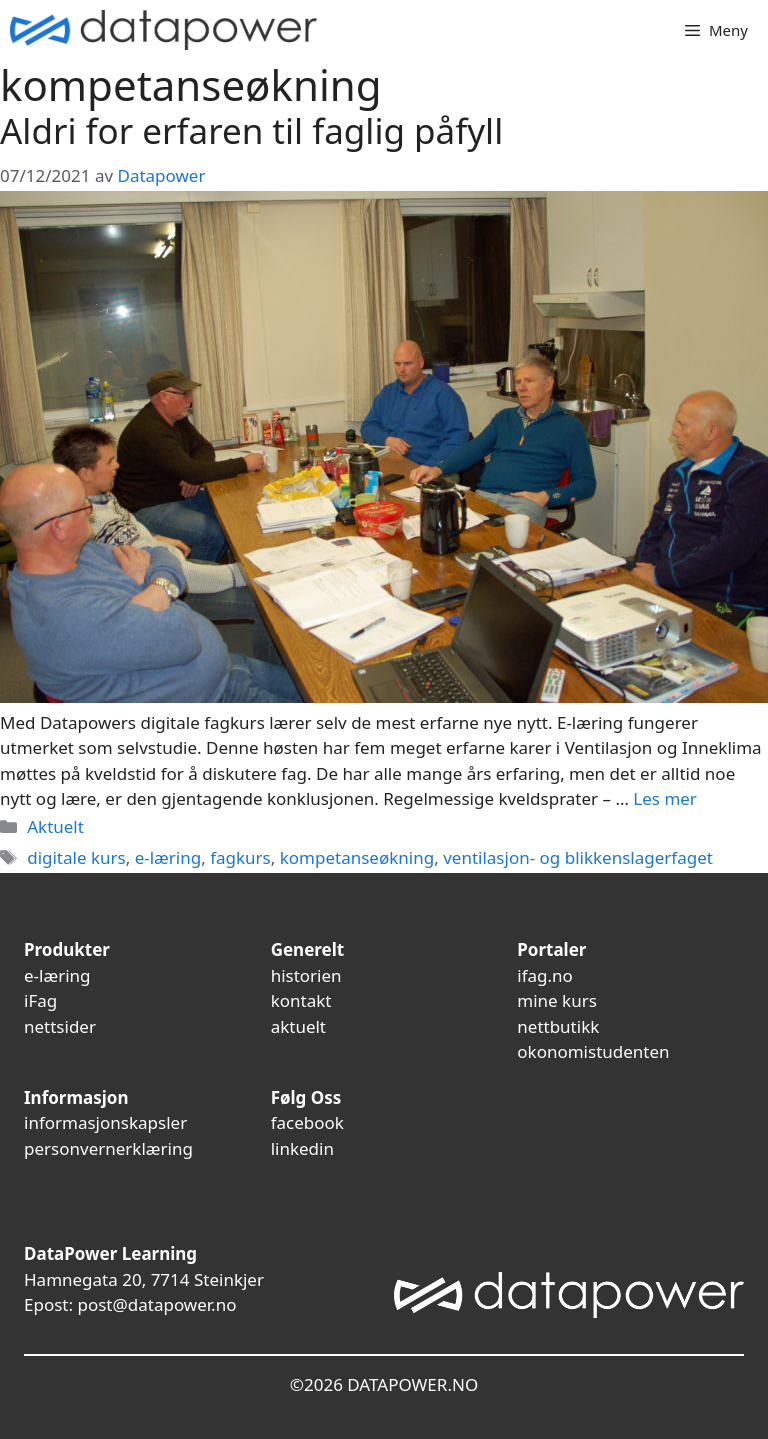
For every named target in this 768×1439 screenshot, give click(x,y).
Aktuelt (55, 826)
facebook (307, 1122)
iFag (40, 1000)
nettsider (60, 1026)
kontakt (301, 1000)
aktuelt (298, 1026)
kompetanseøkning (357, 857)
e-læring (168, 857)
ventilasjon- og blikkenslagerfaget (578, 857)
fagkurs (240, 857)
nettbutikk (558, 1026)
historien (306, 975)
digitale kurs (76, 857)
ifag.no (545, 975)
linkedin (302, 1148)
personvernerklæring (108, 1148)
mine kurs (557, 1000)
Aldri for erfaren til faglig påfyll (251, 130)
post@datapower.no (156, 1304)
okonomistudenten (593, 1051)
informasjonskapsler (105, 1122)
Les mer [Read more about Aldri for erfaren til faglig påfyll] (665, 798)
